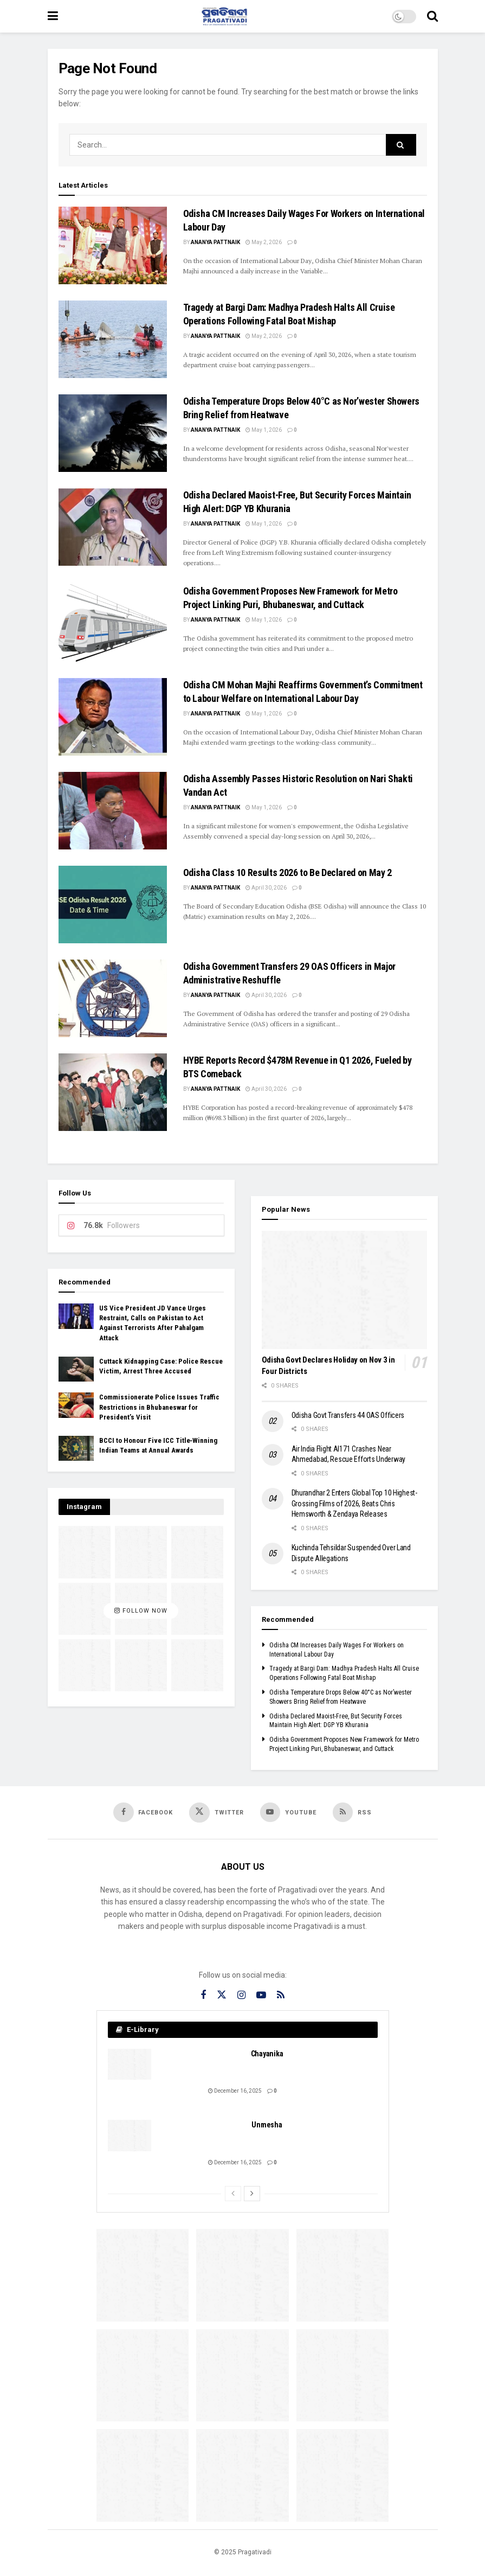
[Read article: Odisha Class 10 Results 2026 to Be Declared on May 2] (113, 904)
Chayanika (267, 2054)
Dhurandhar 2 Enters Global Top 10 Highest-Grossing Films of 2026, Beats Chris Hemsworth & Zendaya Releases (354, 1503)
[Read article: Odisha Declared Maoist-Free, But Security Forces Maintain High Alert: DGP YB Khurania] (113, 527)
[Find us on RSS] (352, 1812)
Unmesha (266, 2125)
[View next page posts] (252, 2194)
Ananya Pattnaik (215, 242)
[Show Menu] (53, 16)
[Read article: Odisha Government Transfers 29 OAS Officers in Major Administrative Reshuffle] (113, 998)
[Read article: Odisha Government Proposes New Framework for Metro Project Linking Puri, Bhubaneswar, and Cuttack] (113, 623)
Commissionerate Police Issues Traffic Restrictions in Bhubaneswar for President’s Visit (159, 1407)
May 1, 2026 (263, 430)
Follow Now (140, 1610)
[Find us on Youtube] (288, 1812)
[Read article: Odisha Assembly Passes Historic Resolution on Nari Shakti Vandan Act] (113, 810)
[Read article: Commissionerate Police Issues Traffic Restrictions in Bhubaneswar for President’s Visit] (76, 1404)
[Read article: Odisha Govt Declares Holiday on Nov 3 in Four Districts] (344, 1290)
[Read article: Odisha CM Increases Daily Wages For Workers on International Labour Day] (113, 245)
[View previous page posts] (233, 2194)
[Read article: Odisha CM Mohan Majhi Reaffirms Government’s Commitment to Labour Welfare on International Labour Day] (113, 717)
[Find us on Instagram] (241, 1996)
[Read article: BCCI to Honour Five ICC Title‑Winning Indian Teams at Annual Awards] (76, 1448)
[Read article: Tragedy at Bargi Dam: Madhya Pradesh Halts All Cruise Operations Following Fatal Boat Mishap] (113, 339)
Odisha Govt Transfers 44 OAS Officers (348, 1415)
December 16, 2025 (235, 2091)
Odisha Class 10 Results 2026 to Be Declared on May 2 (287, 872)
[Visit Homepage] (225, 16)
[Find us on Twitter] (216, 1812)
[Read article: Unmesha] (129, 2136)
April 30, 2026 (266, 888)
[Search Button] (432, 16)
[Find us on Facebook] (143, 1812)
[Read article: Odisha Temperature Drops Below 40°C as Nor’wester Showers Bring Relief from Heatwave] (113, 433)
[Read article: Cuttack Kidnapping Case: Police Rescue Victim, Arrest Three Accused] (76, 1369)
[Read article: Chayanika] (129, 2064)
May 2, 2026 (263, 242)
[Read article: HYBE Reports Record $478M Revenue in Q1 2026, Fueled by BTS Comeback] (113, 1092)
